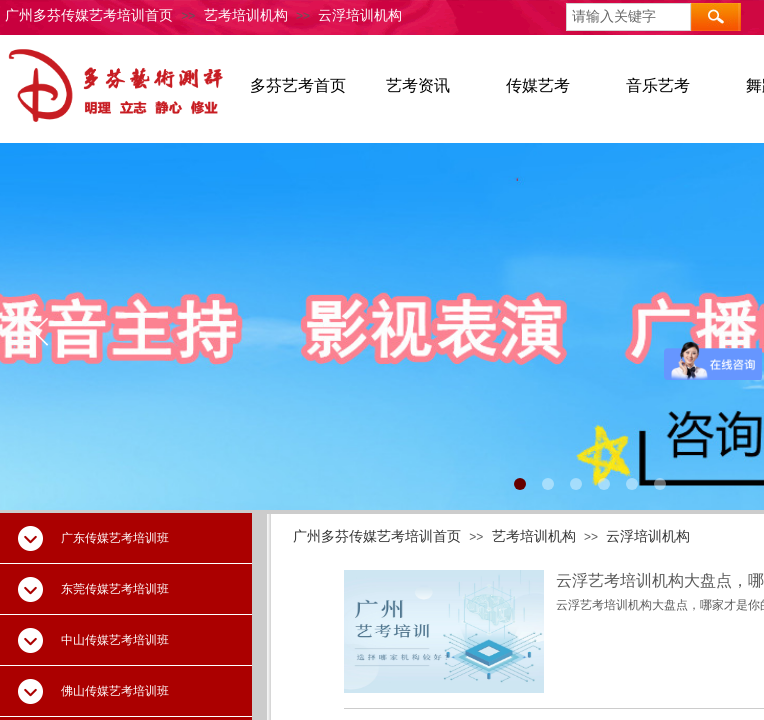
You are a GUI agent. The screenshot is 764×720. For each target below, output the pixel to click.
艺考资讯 (418, 85)
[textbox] (628, 17)
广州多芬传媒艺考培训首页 (89, 15)
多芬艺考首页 (298, 85)
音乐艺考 (658, 85)
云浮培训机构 (360, 15)
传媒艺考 (538, 85)
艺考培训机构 (246, 15)
